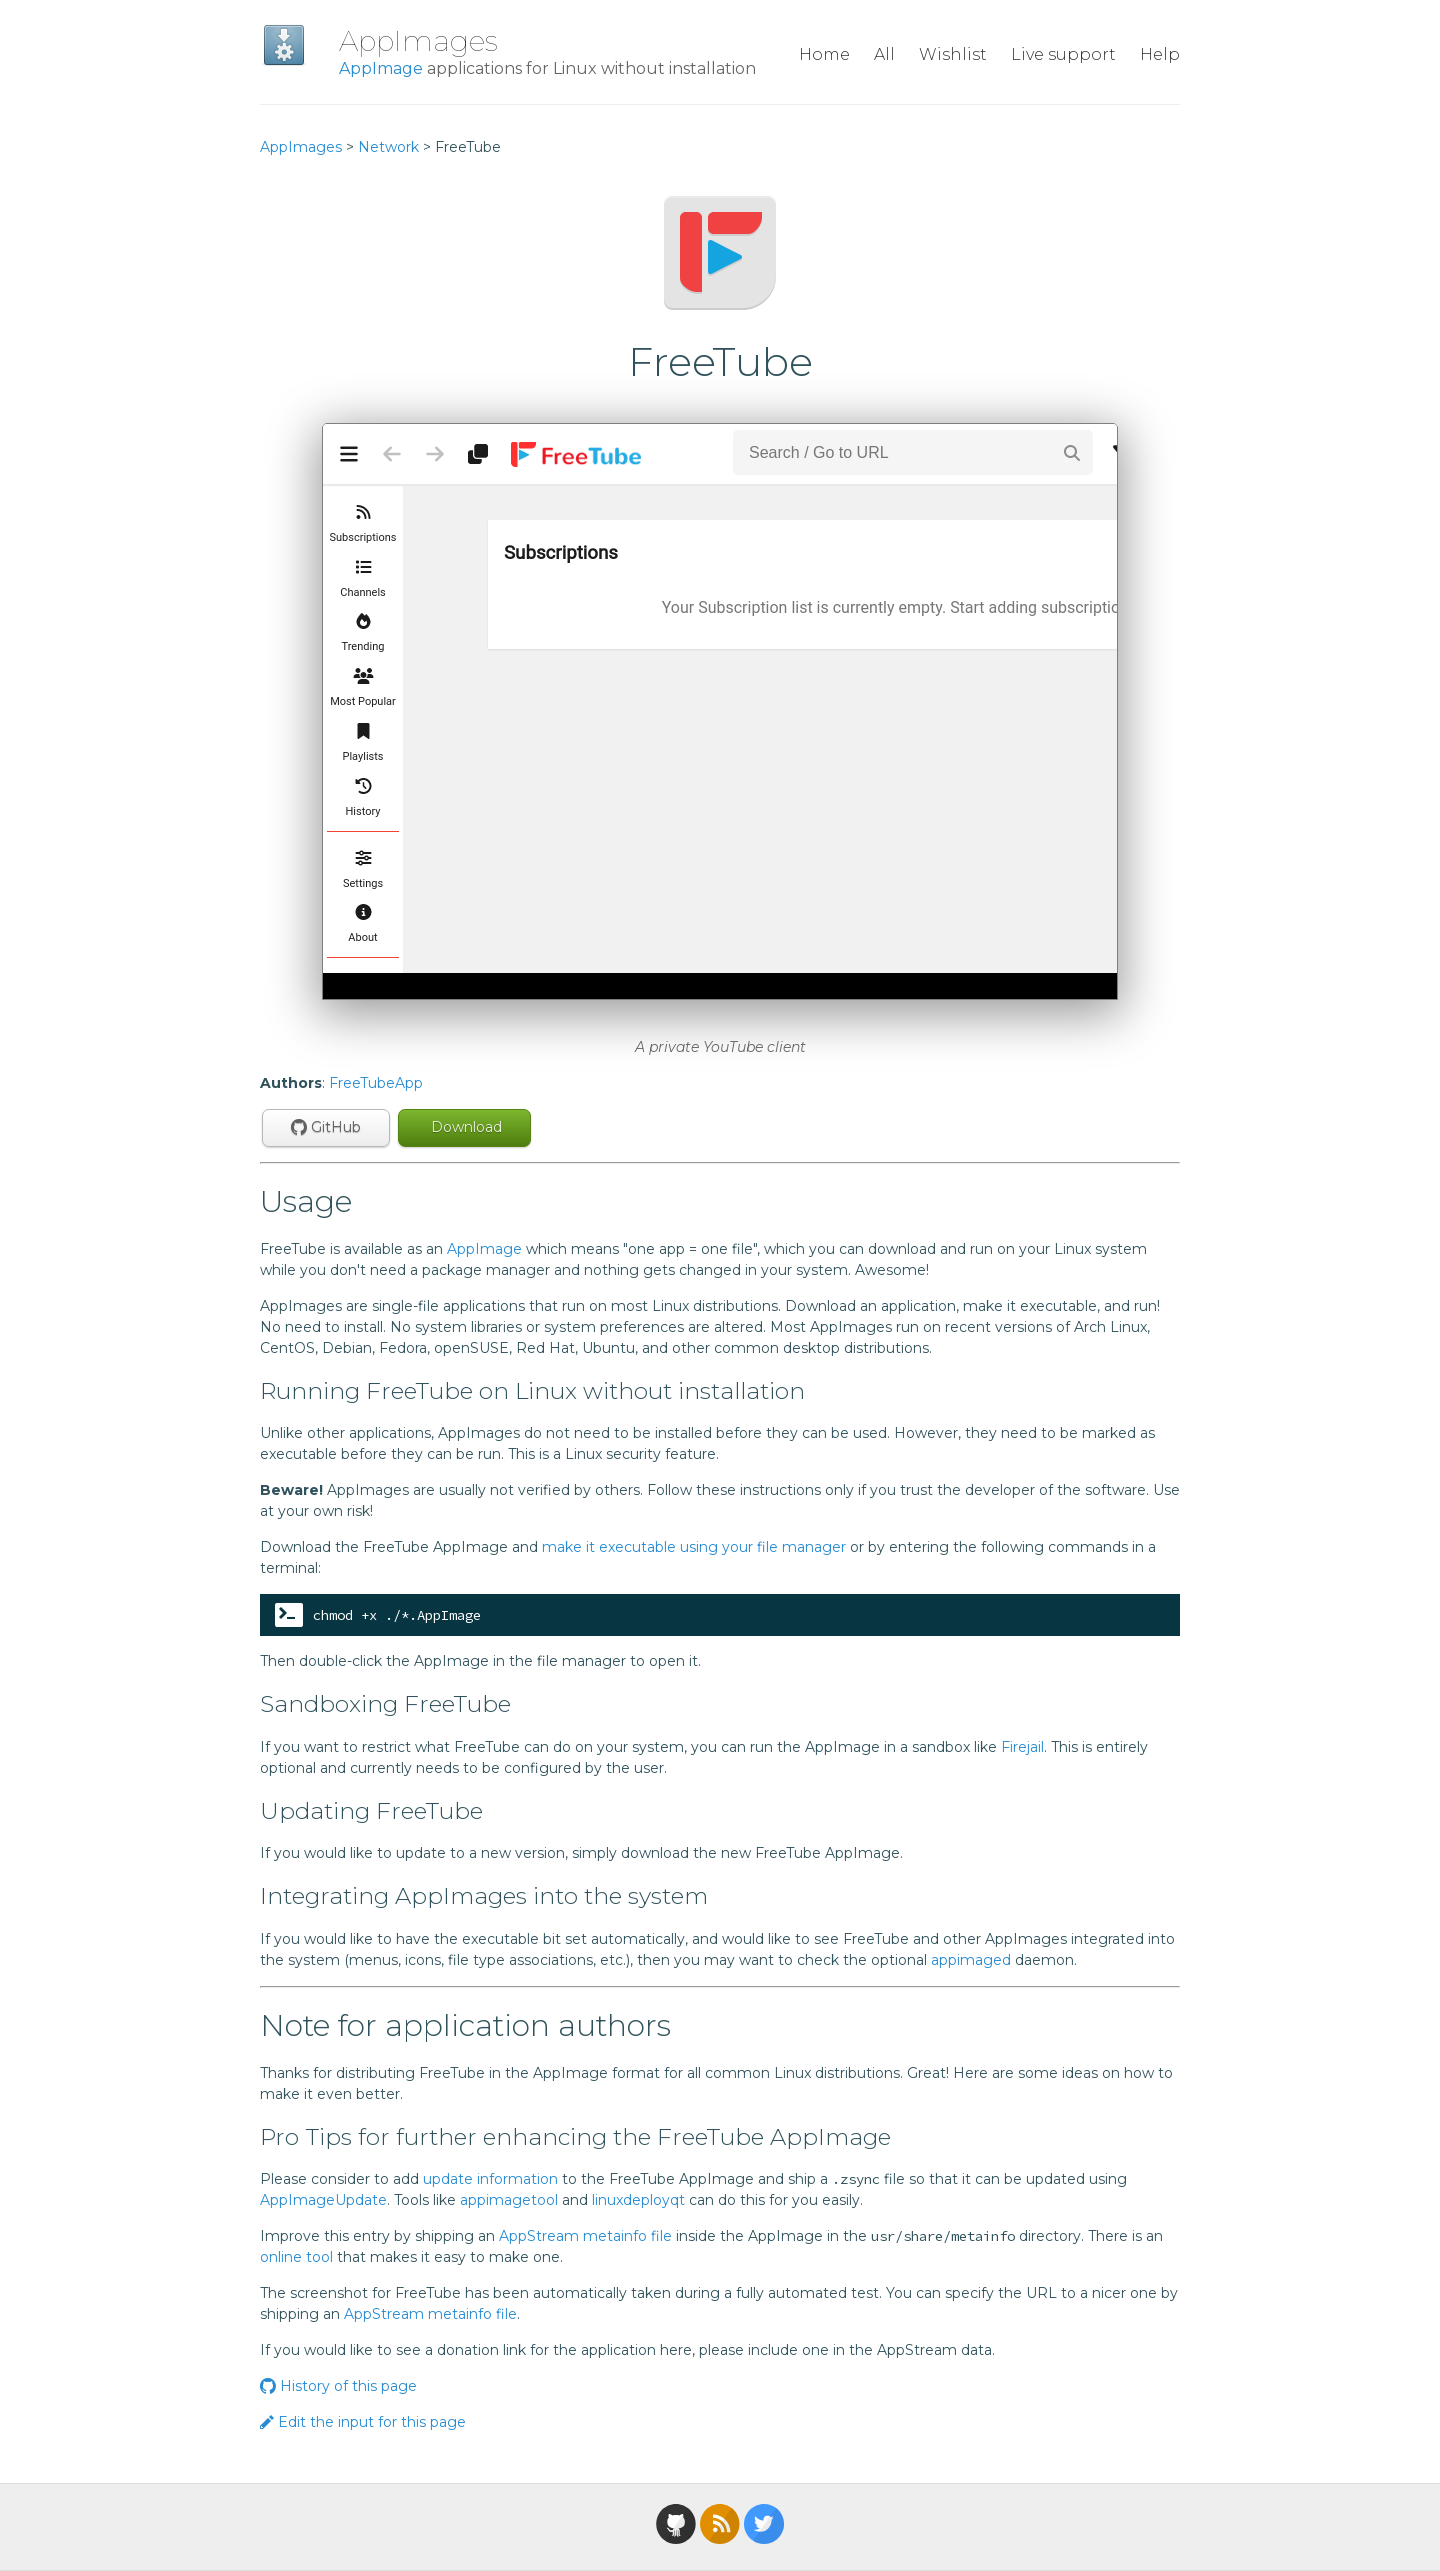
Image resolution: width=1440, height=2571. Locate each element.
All (884, 54)
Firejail (1022, 1747)
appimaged (971, 1960)
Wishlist (953, 54)
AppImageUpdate (323, 2200)
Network (388, 147)
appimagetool (509, 2200)
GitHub (326, 1127)
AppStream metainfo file (585, 2236)
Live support (1063, 54)
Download (464, 1127)
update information (490, 2179)
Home (824, 54)
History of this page (338, 2386)
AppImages (418, 41)
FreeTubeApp (376, 1083)
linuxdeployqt (638, 2200)
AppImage (381, 68)
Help (1160, 54)
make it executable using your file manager (694, 1547)
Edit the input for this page (363, 2422)
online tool (296, 2257)
